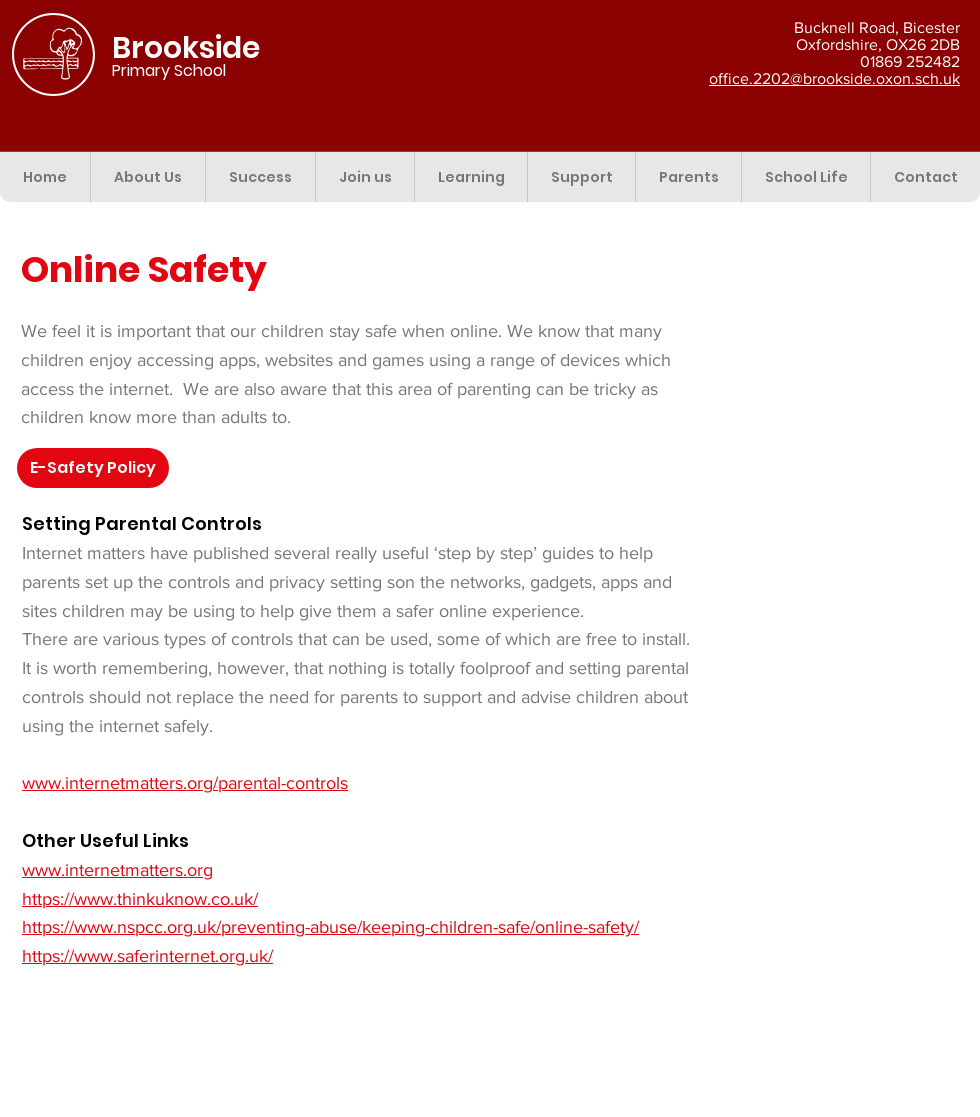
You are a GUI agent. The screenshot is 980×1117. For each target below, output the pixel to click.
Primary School (169, 70)
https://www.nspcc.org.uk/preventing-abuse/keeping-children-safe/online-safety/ (330, 927)
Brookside (186, 48)
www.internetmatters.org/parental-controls (185, 783)
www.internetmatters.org (117, 870)
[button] (147, 177)
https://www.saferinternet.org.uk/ (147, 956)
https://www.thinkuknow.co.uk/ (140, 899)
